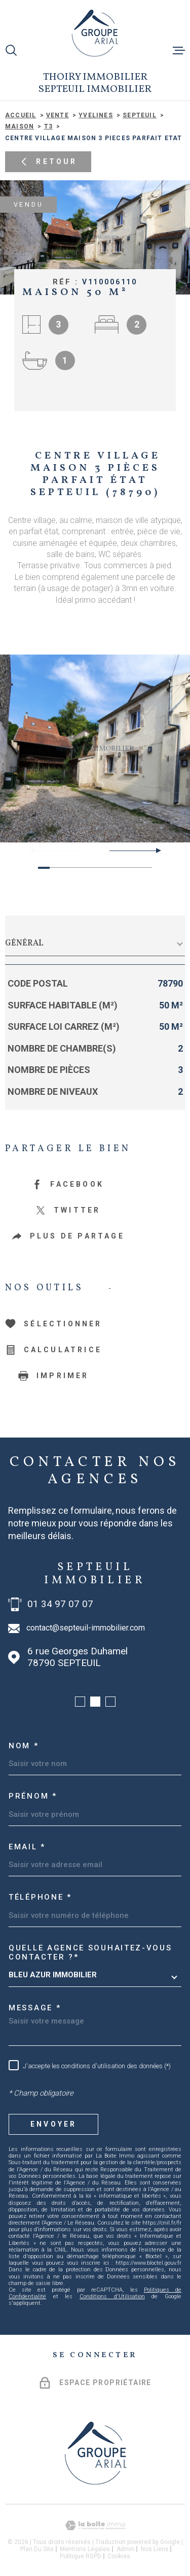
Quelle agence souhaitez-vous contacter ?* (90, 1952)
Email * (27, 1846)
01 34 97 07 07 (60, 1604)
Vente (57, 115)
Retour (48, 161)
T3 (48, 126)
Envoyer (53, 2124)
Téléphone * (40, 1897)
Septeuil (140, 115)
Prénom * (33, 1796)
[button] (154, 850)
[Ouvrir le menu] (179, 50)
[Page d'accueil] (95, 33)
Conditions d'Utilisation (112, 2296)
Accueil (20, 115)
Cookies (118, 2556)
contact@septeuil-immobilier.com (85, 1628)
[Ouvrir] (11, 50)
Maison (19, 126)
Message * (35, 2007)
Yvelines (96, 115)
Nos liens (155, 2549)
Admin (126, 2549)
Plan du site (37, 2549)
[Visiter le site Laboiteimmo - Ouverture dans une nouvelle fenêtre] (95, 2525)
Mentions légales (85, 2549)
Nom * (24, 1745)
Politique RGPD (80, 2556)
